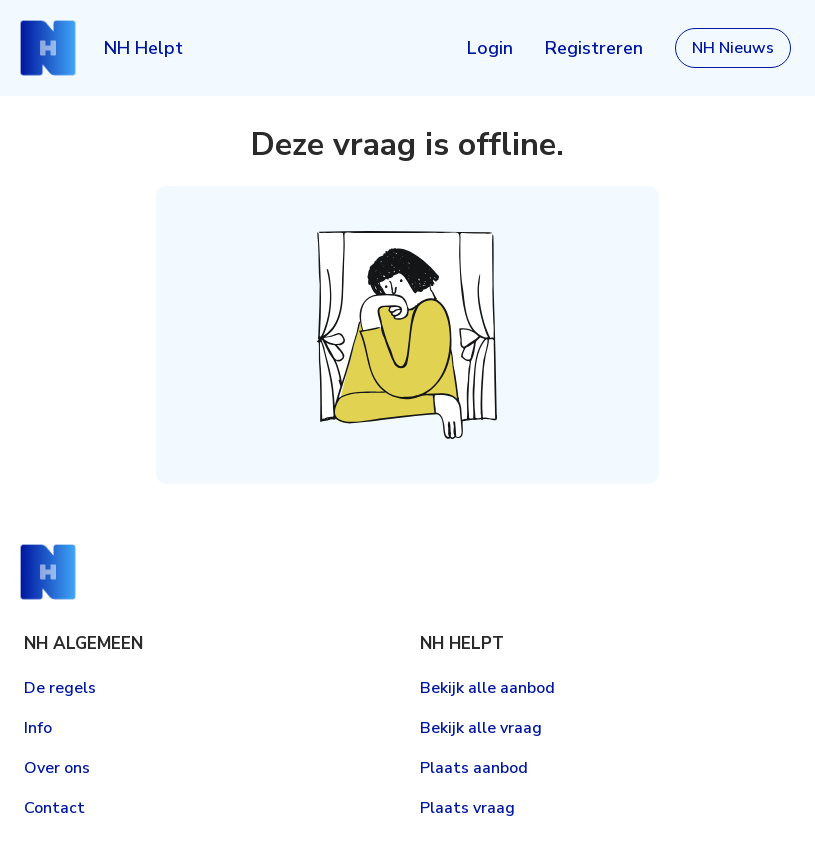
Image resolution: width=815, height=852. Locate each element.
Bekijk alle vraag (481, 728)
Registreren (594, 48)
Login (490, 48)
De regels (60, 688)
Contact (54, 808)
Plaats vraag (467, 808)
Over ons (57, 768)
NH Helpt (143, 48)
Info (38, 728)
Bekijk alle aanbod (487, 688)
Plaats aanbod (474, 768)
